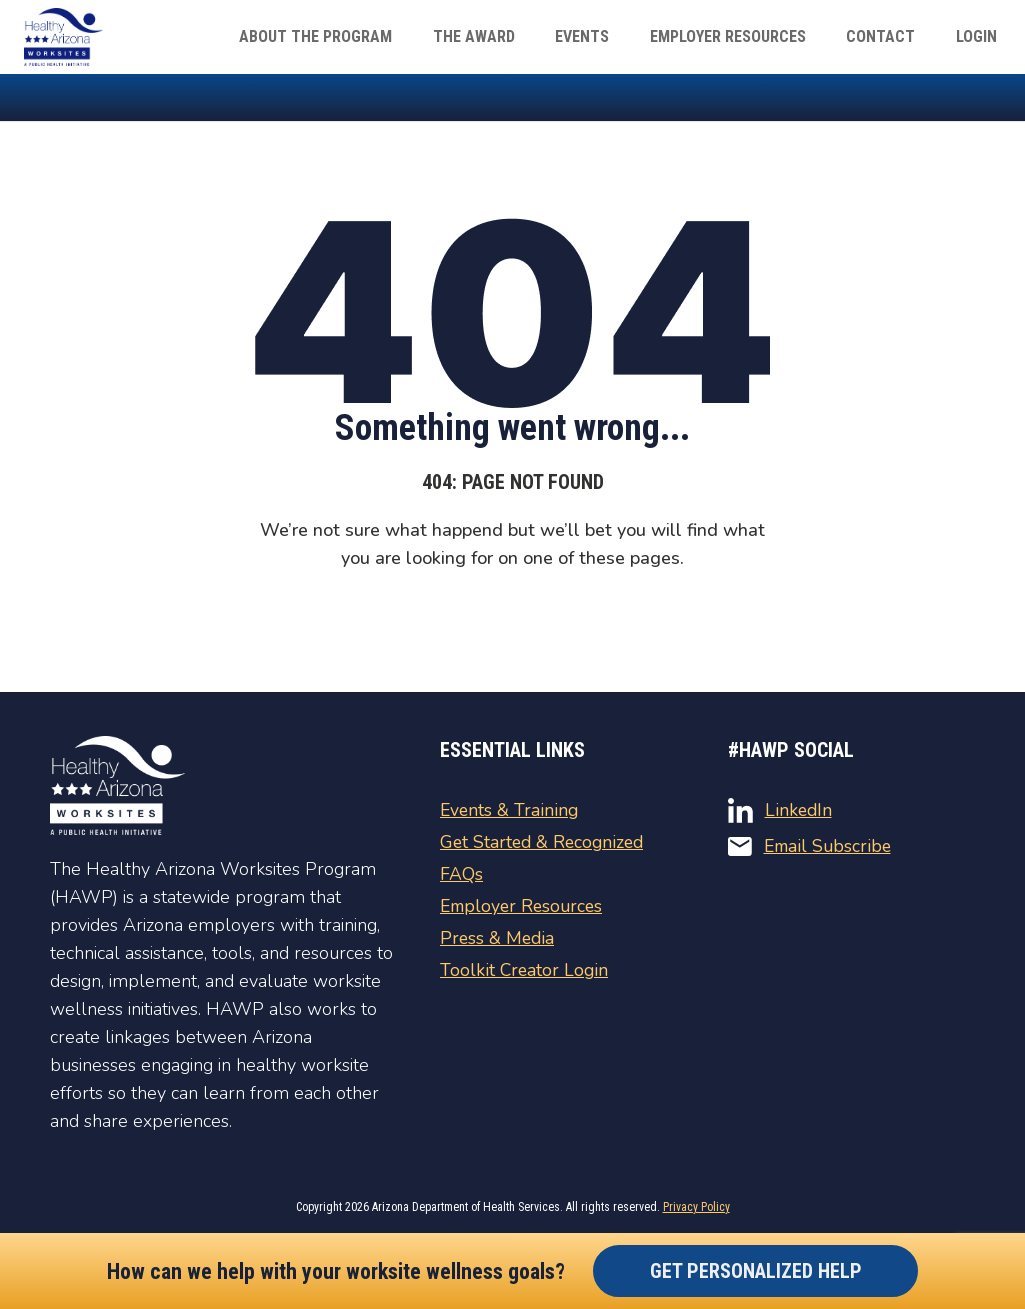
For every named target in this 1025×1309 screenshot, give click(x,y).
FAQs (461, 874)
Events (612, 36)
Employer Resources (749, 36)
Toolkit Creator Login (525, 970)
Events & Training (510, 810)
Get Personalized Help (756, 1271)
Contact (893, 36)
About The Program (362, 36)
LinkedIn (781, 810)
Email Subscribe (812, 846)
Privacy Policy (696, 1207)
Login (980, 36)
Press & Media (498, 938)
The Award (512, 36)
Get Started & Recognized (545, 842)
